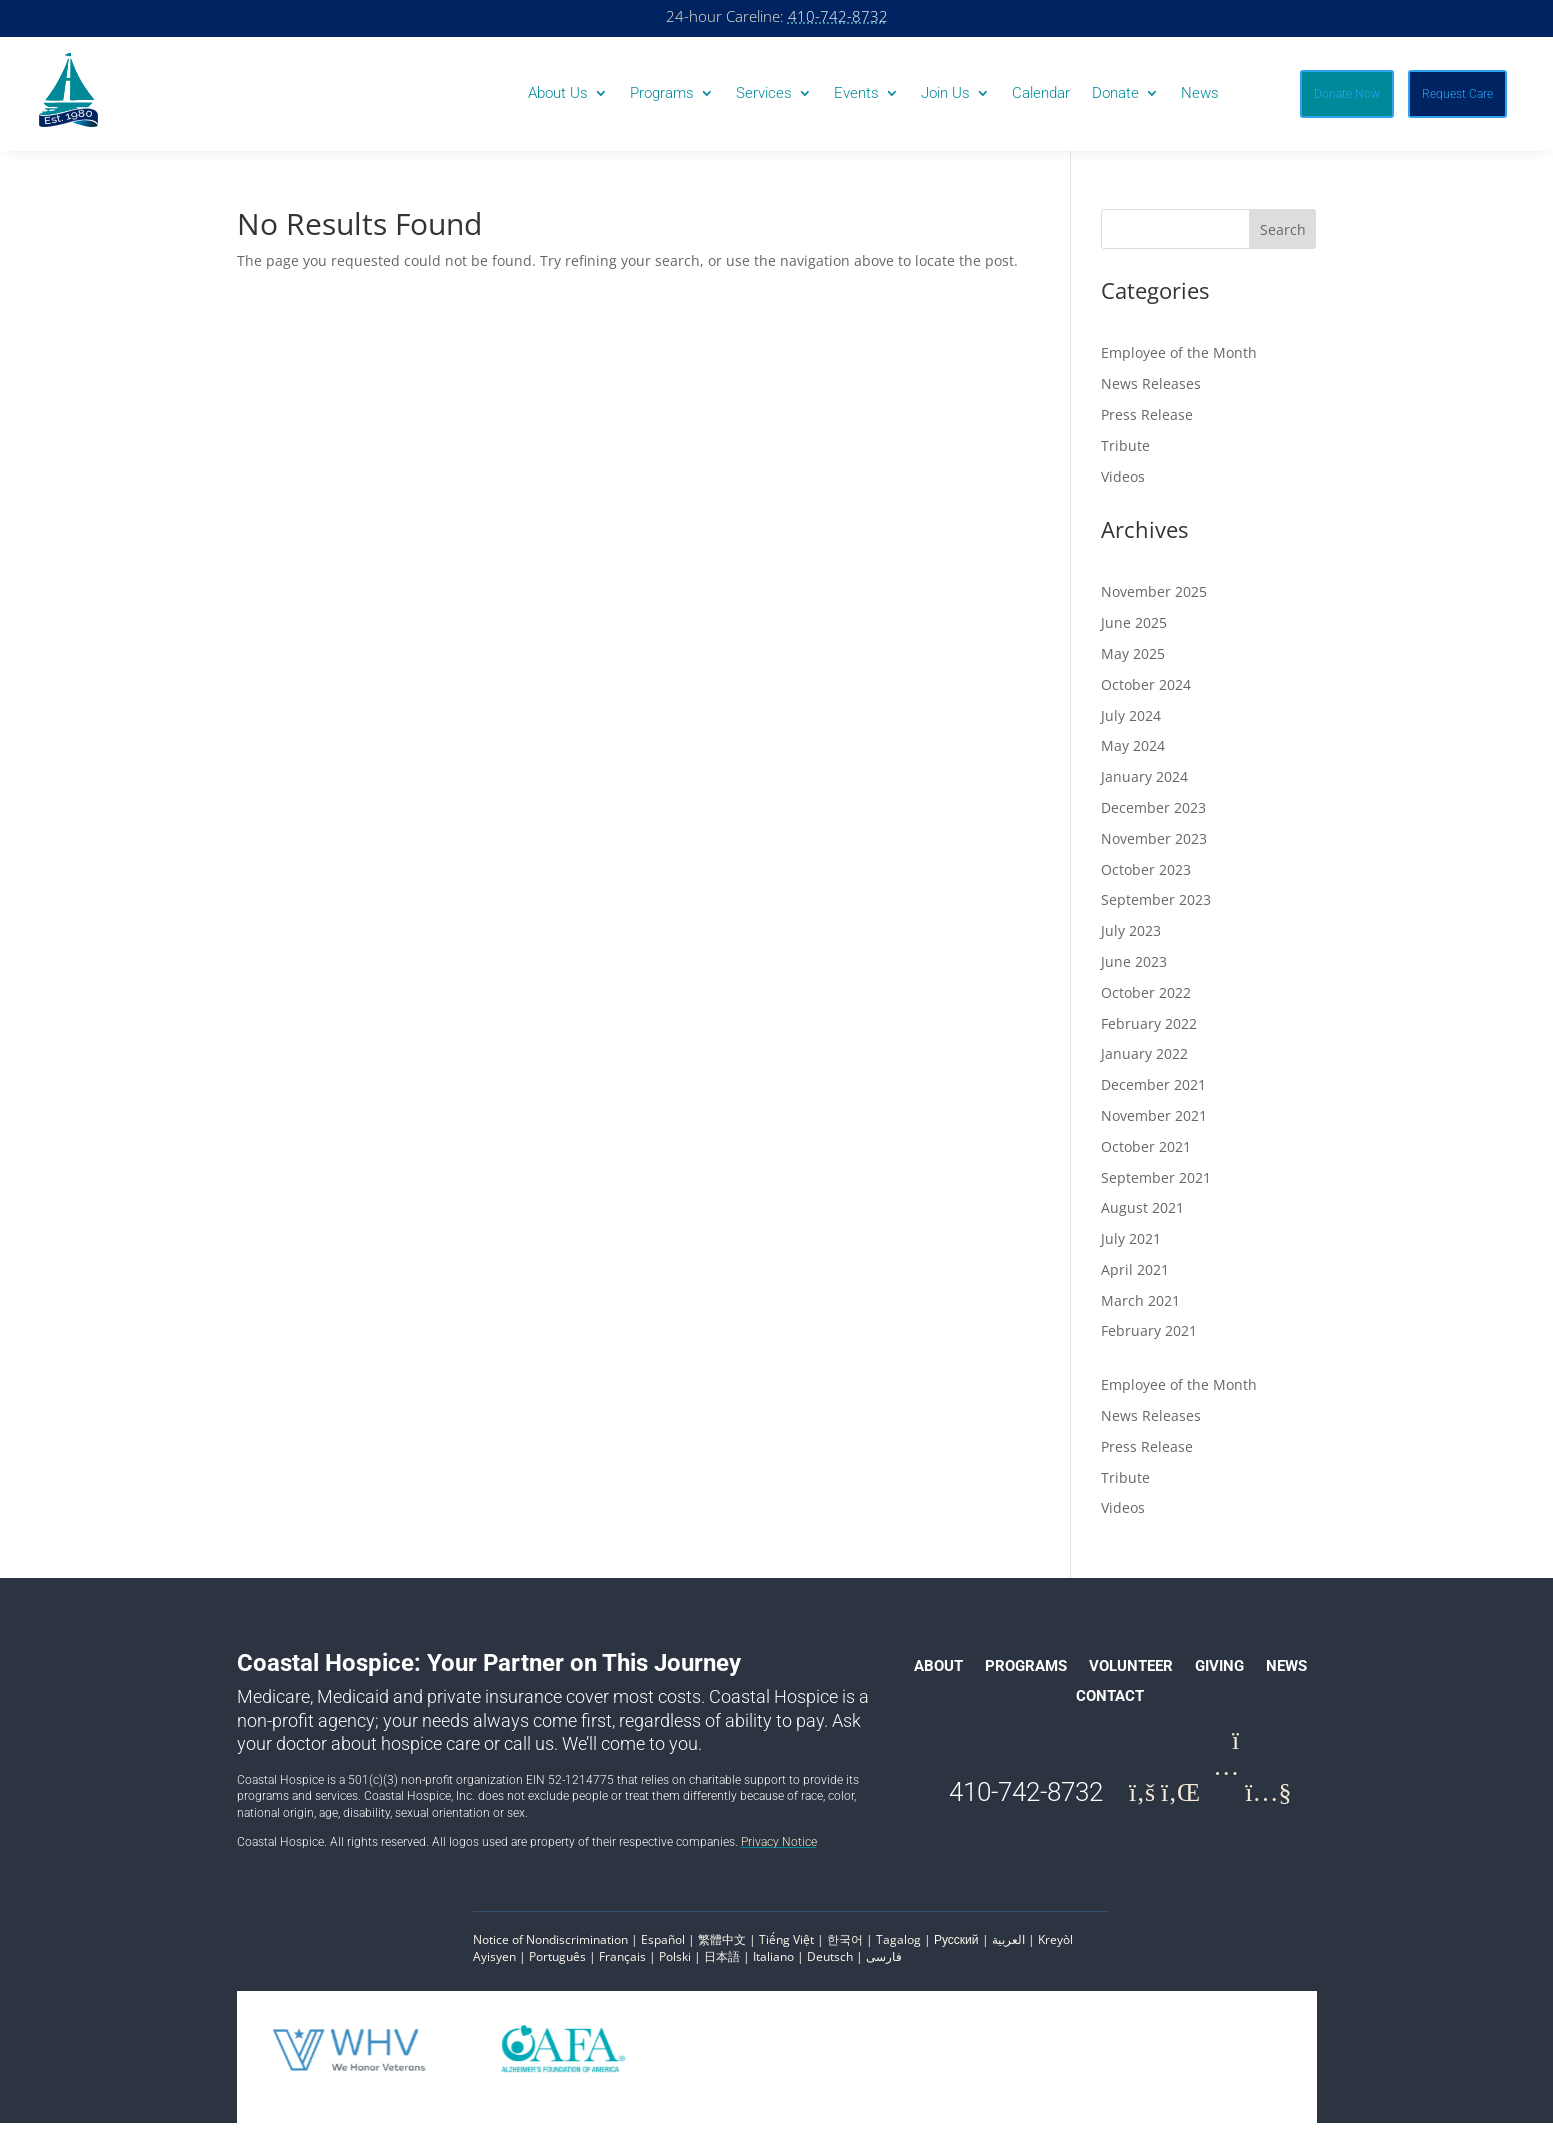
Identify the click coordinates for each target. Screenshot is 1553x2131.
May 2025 (1133, 661)
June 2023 (1134, 969)
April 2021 (1135, 1277)
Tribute (1125, 453)
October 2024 (1146, 692)
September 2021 (1156, 1185)
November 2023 (1154, 846)
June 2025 (1134, 630)
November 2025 (1154, 599)
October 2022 (1146, 1000)
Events (856, 94)
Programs (662, 94)
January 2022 (1144, 1061)
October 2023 (1146, 877)
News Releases (1151, 391)
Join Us (945, 94)
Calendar (1041, 94)
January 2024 (1144, 784)
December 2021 (1153, 1092)
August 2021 (1142, 1215)
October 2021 (1146, 1154)
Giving (1219, 1675)
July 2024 (1131, 723)
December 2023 (1153, 815)
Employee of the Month (1179, 360)
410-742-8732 (838, 16)
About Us (558, 94)
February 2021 (1149, 1338)
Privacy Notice (779, 1850)
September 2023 (1156, 907)
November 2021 (1154, 1123)
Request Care (1457, 94)
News (1200, 94)
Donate (1115, 94)
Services (764, 94)
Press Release (1147, 422)
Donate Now (1347, 94)
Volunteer (1131, 1675)
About (938, 1675)
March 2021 (1140, 1308)
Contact (1110, 1705)
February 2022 (1149, 1031)
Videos (1123, 484)
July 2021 (1131, 1246)
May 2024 (1133, 753)
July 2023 (1131, 938)
